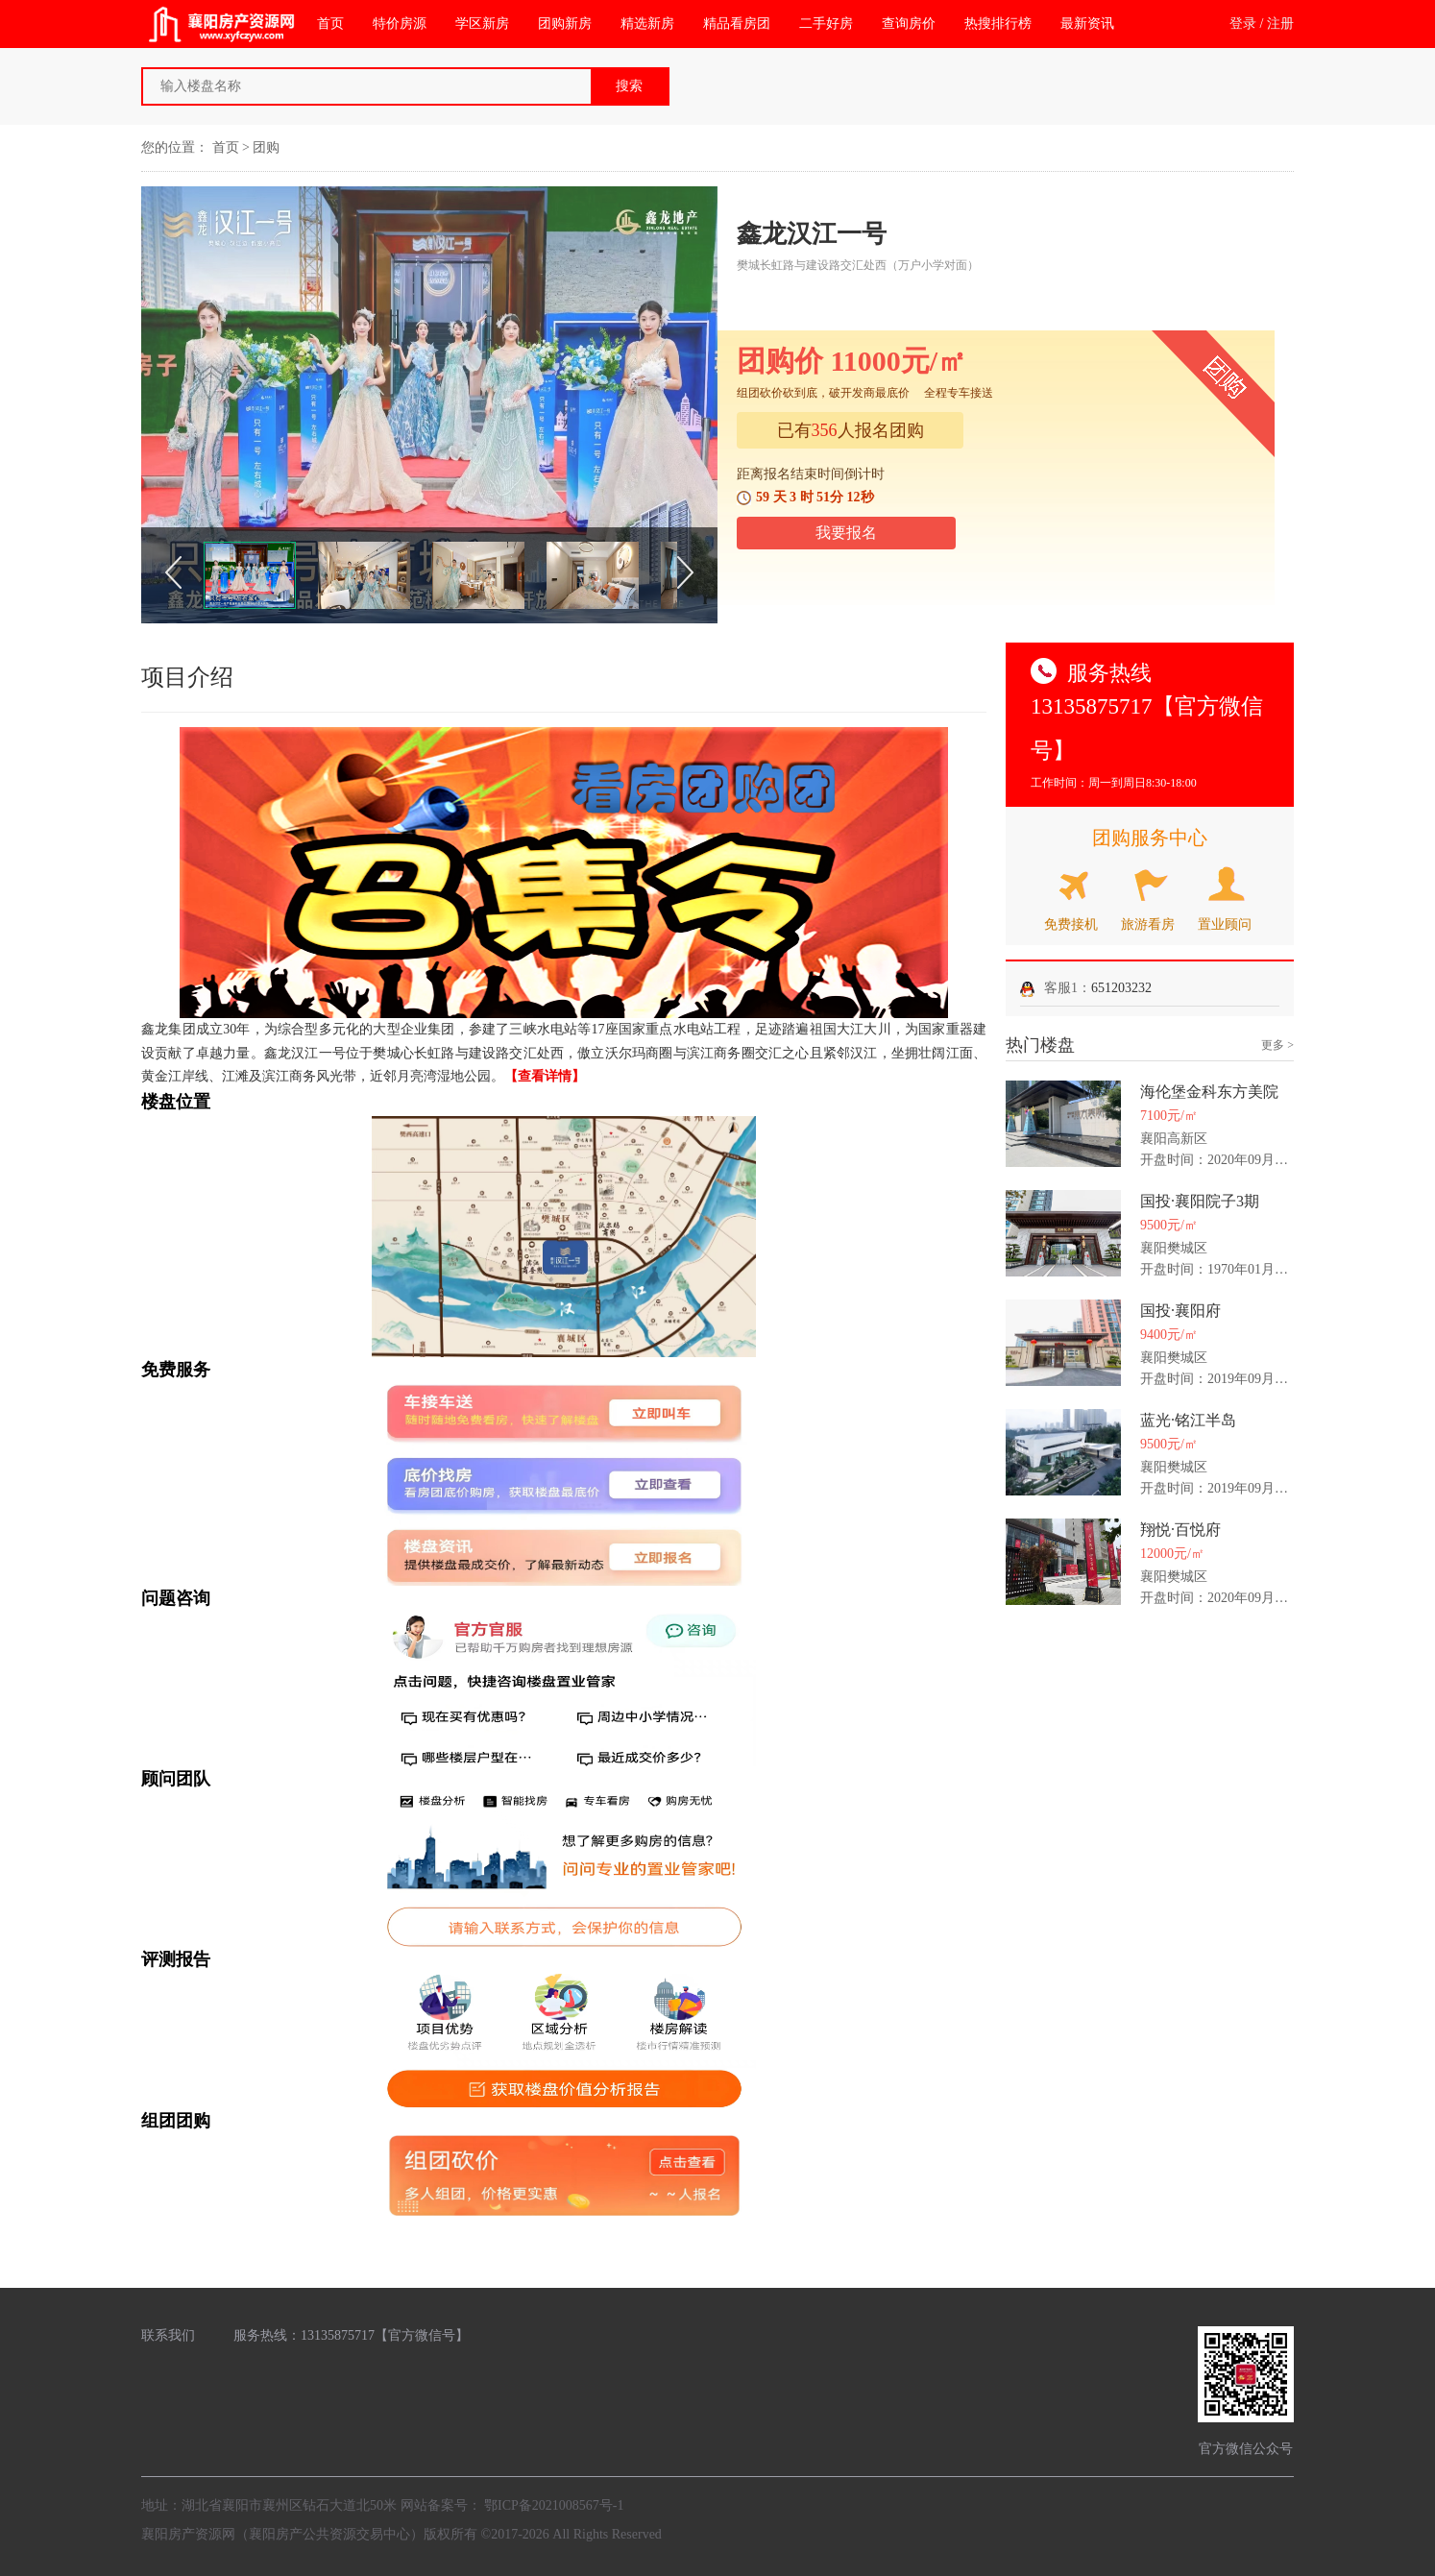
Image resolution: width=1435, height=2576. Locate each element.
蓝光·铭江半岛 (1188, 1420)
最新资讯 (1087, 23)
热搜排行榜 (998, 23)
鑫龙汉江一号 (812, 234)
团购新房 (565, 23)
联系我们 (168, 2335)
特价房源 (399, 23)
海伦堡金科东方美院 (1209, 1091)
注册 (1280, 23)
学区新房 (482, 23)
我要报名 (846, 532)
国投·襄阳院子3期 (1199, 1201)
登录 (1242, 23)
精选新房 (647, 23)
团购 (266, 147)
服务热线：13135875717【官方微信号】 (351, 2335)
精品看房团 (736, 23)
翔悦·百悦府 (1180, 1529)
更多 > (1277, 1045)
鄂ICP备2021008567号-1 (553, 2505)
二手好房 (826, 23)
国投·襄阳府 (1180, 1310)
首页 (330, 23)
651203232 (1121, 988)
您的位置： (174, 147)
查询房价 (909, 23)
